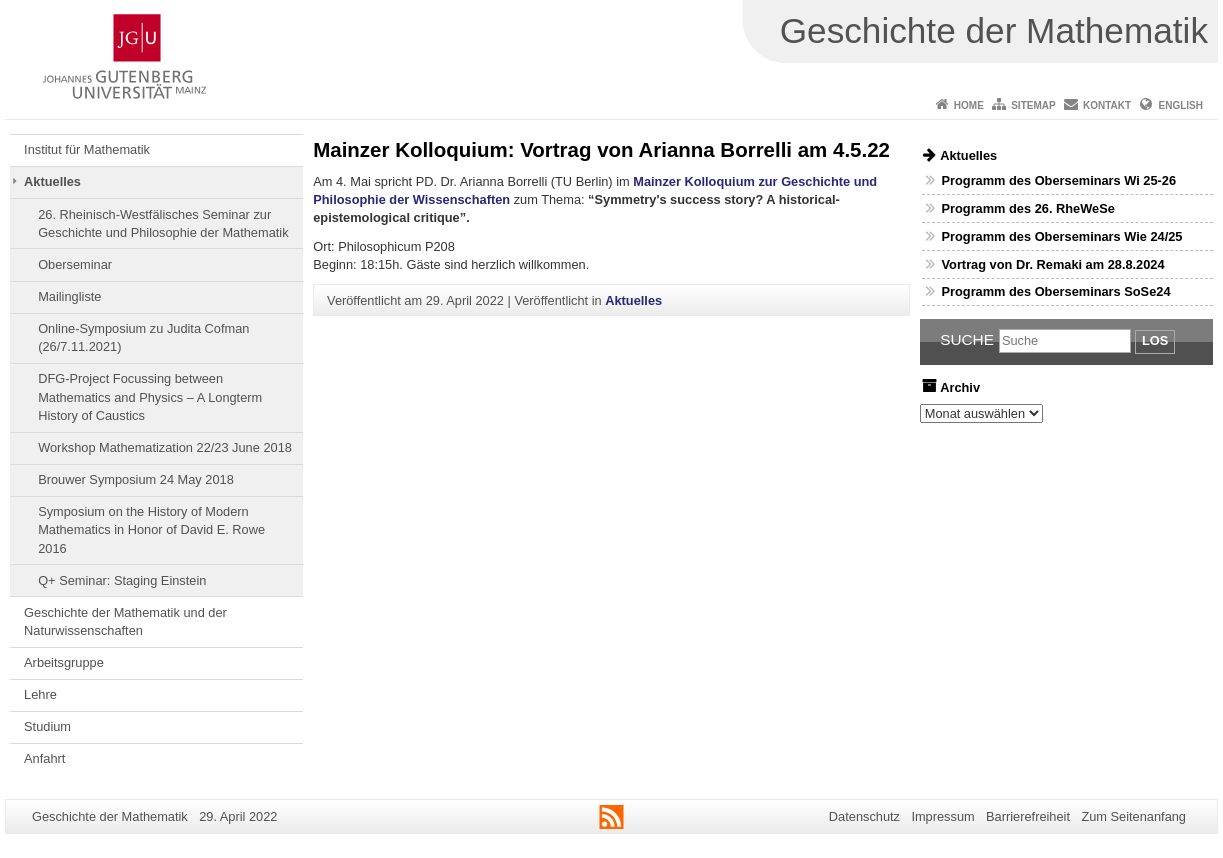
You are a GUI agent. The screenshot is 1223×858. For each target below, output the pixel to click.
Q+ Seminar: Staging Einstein (122, 580)
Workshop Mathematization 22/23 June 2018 (165, 447)
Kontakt (1107, 105)
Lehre (40, 694)
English (1181, 105)
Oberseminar (75, 264)
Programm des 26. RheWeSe (1027, 208)
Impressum (942, 816)
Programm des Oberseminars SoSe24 (1055, 291)
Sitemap (1033, 105)
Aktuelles (52, 181)
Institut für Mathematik (87, 149)
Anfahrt (44, 758)
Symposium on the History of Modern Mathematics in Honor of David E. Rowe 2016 (151, 530)
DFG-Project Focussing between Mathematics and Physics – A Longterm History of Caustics (150, 397)
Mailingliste (69, 296)
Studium (47, 726)
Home (969, 105)
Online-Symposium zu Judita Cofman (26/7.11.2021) (143, 337)
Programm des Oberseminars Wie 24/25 (1061, 236)
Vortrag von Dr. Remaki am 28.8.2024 (1052, 264)
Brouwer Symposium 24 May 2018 (136, 479)
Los (1155, 340)
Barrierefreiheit (1028, 816)
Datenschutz (864, 816)
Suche (967, 339)
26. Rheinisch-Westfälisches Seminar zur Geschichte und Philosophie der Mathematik (163, 223)
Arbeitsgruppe (64, 662)
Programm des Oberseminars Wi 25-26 (1058, 180)
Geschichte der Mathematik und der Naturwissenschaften (125, 621)
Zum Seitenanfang (1133, 816)
